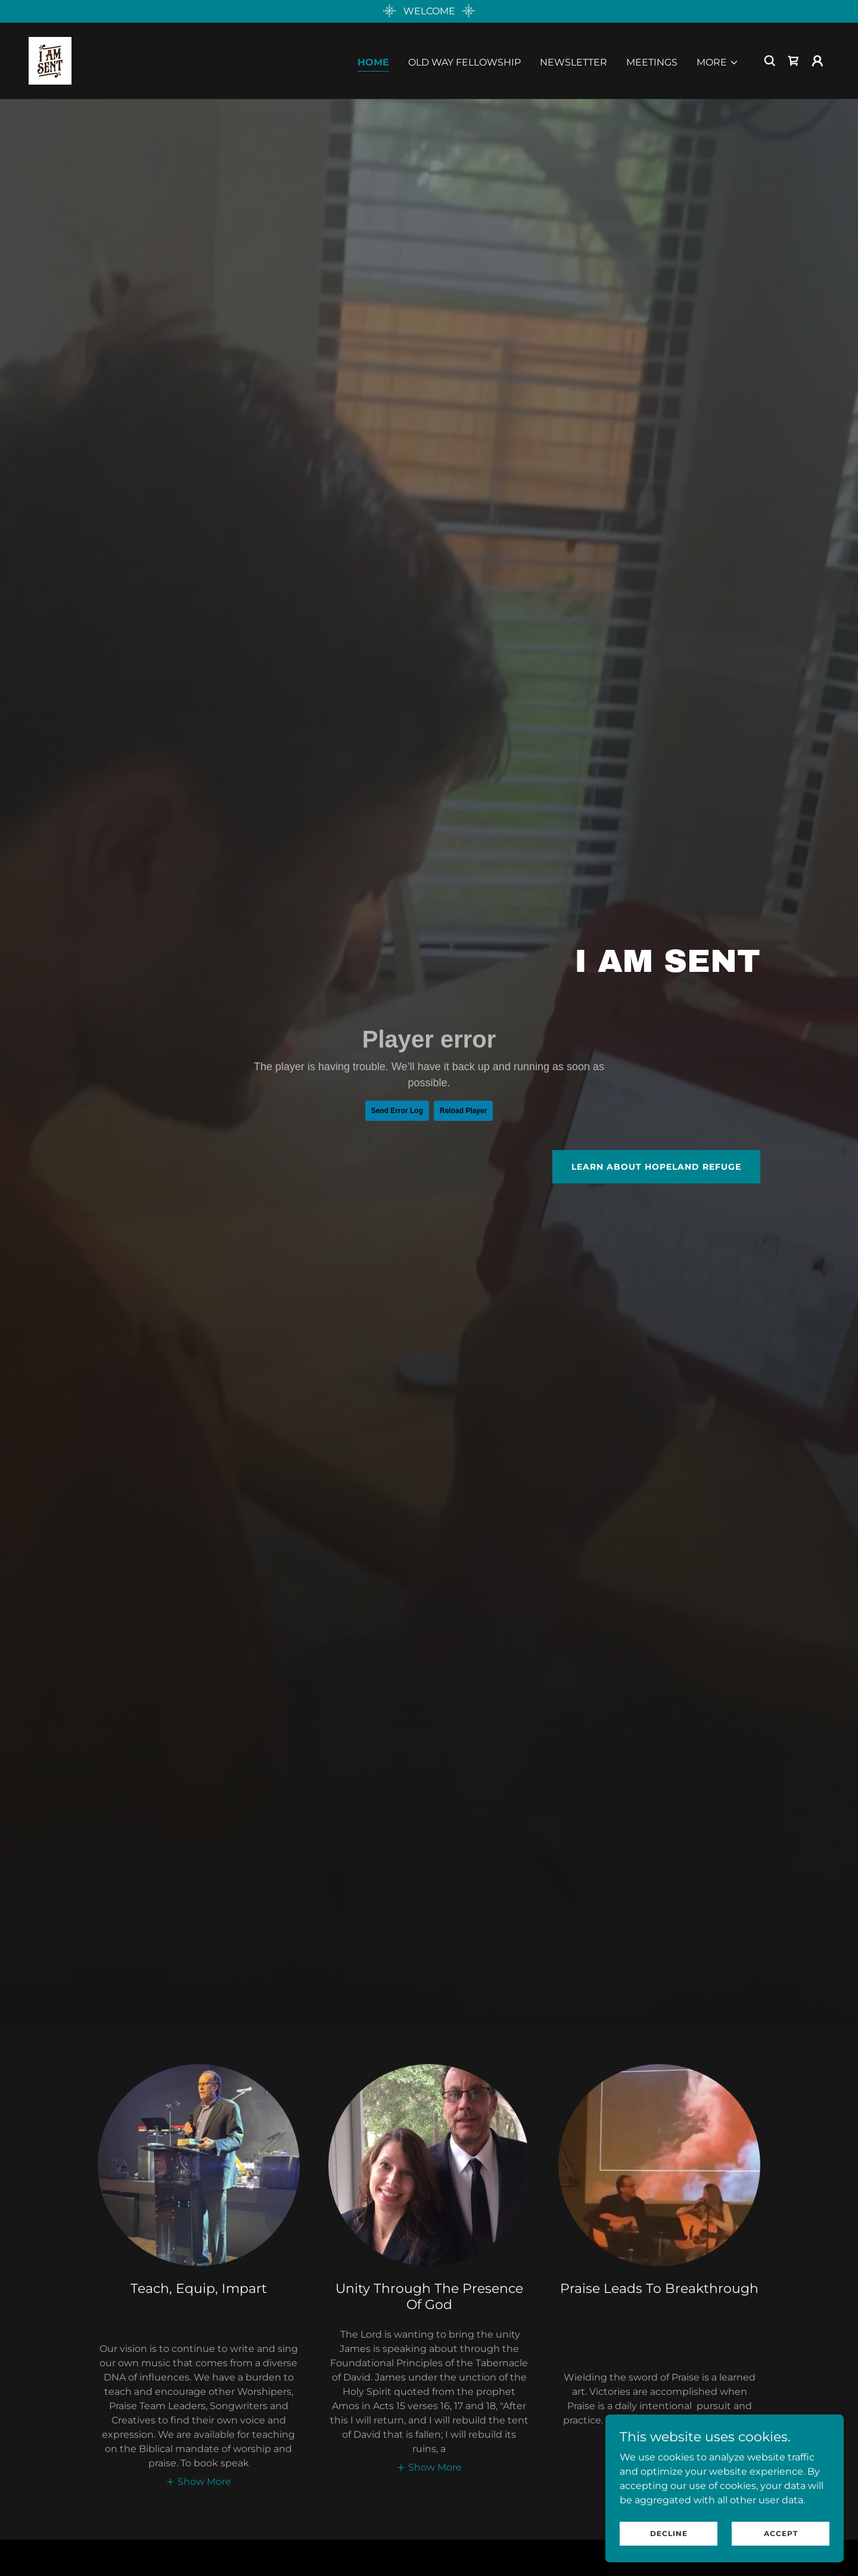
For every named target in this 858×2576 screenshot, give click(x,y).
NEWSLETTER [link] (573, 62)
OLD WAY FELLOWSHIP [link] (464, 62)
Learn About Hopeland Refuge (656, 1166)
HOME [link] (373, 62)
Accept (781, 2533)
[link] (50, 60)
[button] (718, 62)
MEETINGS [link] (651, 62)
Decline (669, 2533)
